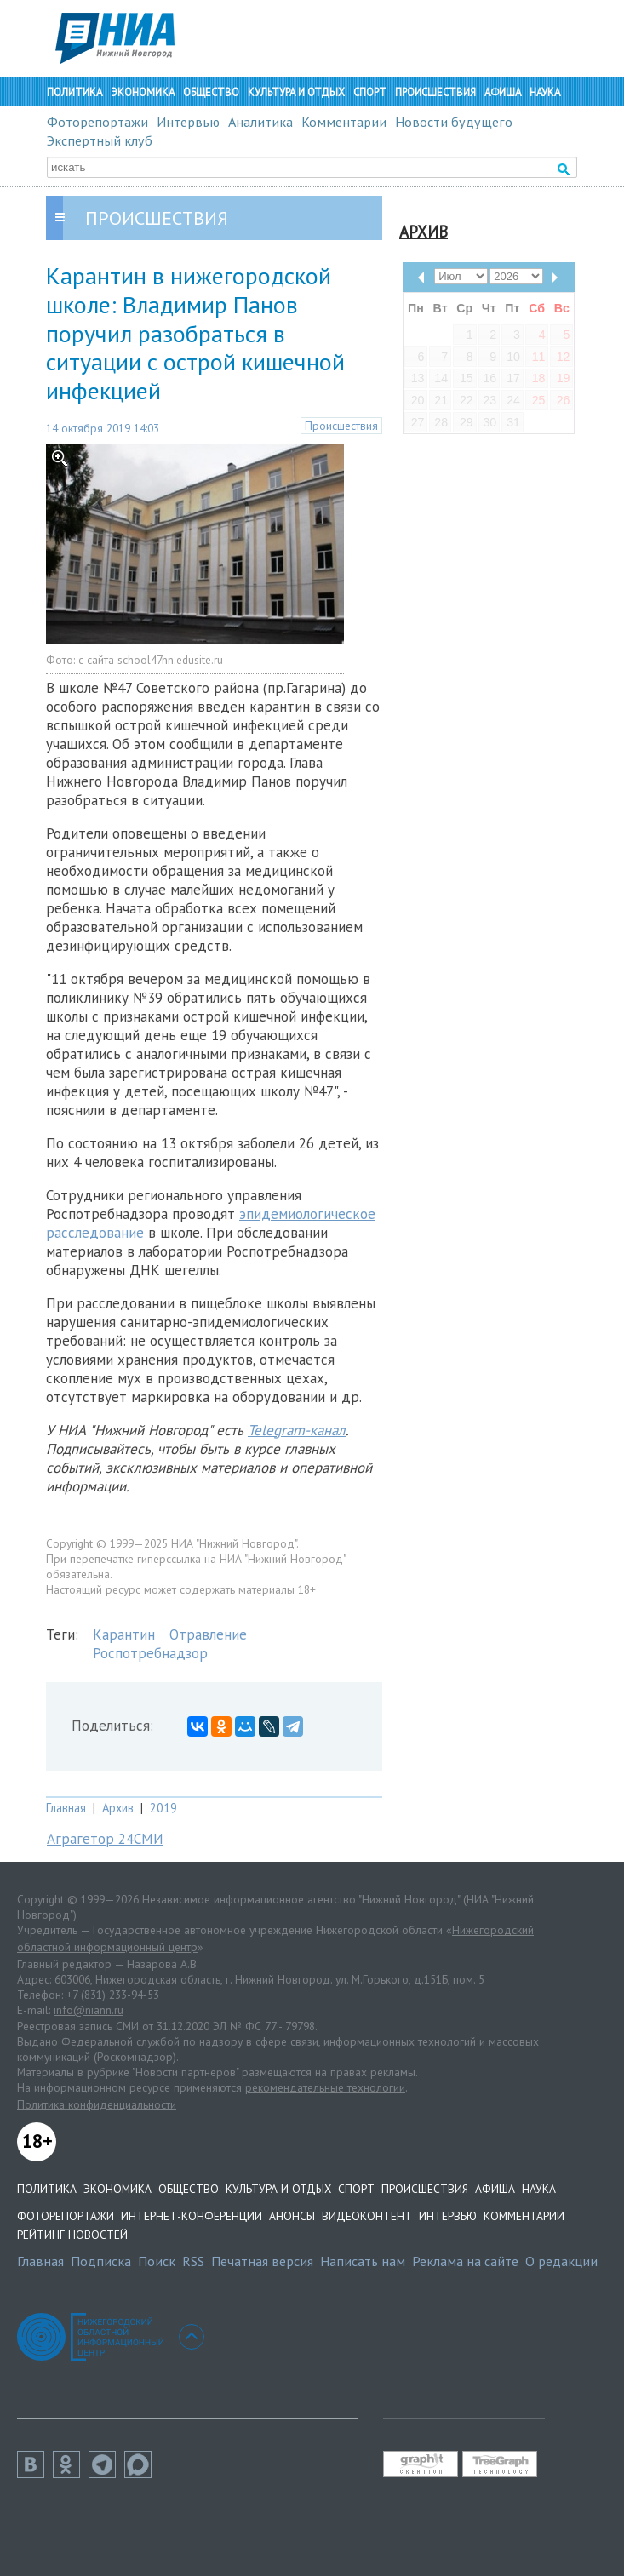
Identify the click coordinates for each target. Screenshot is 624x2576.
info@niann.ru (88, 2010)
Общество (211, 92)
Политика (74, 92)
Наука (545, 92)
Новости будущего (453, 121)
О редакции (561, 2261)
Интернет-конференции (191, 2216)
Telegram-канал (297, 1430)
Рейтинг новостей (72, 2234)
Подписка (101, 2261)
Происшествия (435, 92)
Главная (66, 1808)
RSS (193, 2261)
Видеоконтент (367, 2216)
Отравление (208, 1634)
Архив (118, 1808)
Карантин (124, 1634)
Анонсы (292, 2216)
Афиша (502, 92)
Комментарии (343, 121)
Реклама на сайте (465, 2261)
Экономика (143, 92)
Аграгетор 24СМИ (105, 1838)
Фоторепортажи (97, 121)
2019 (163, 1808)
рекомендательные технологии (325, 2087)
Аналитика (260, 121)
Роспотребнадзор (150, 1653)
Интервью (188, 121)
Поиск (156, 2261)
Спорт (369, 92)
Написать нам (362, 2261)
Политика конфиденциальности (96, 2104)
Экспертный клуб (99, 140)
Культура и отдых (296, 92)
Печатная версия (262, 2261)
